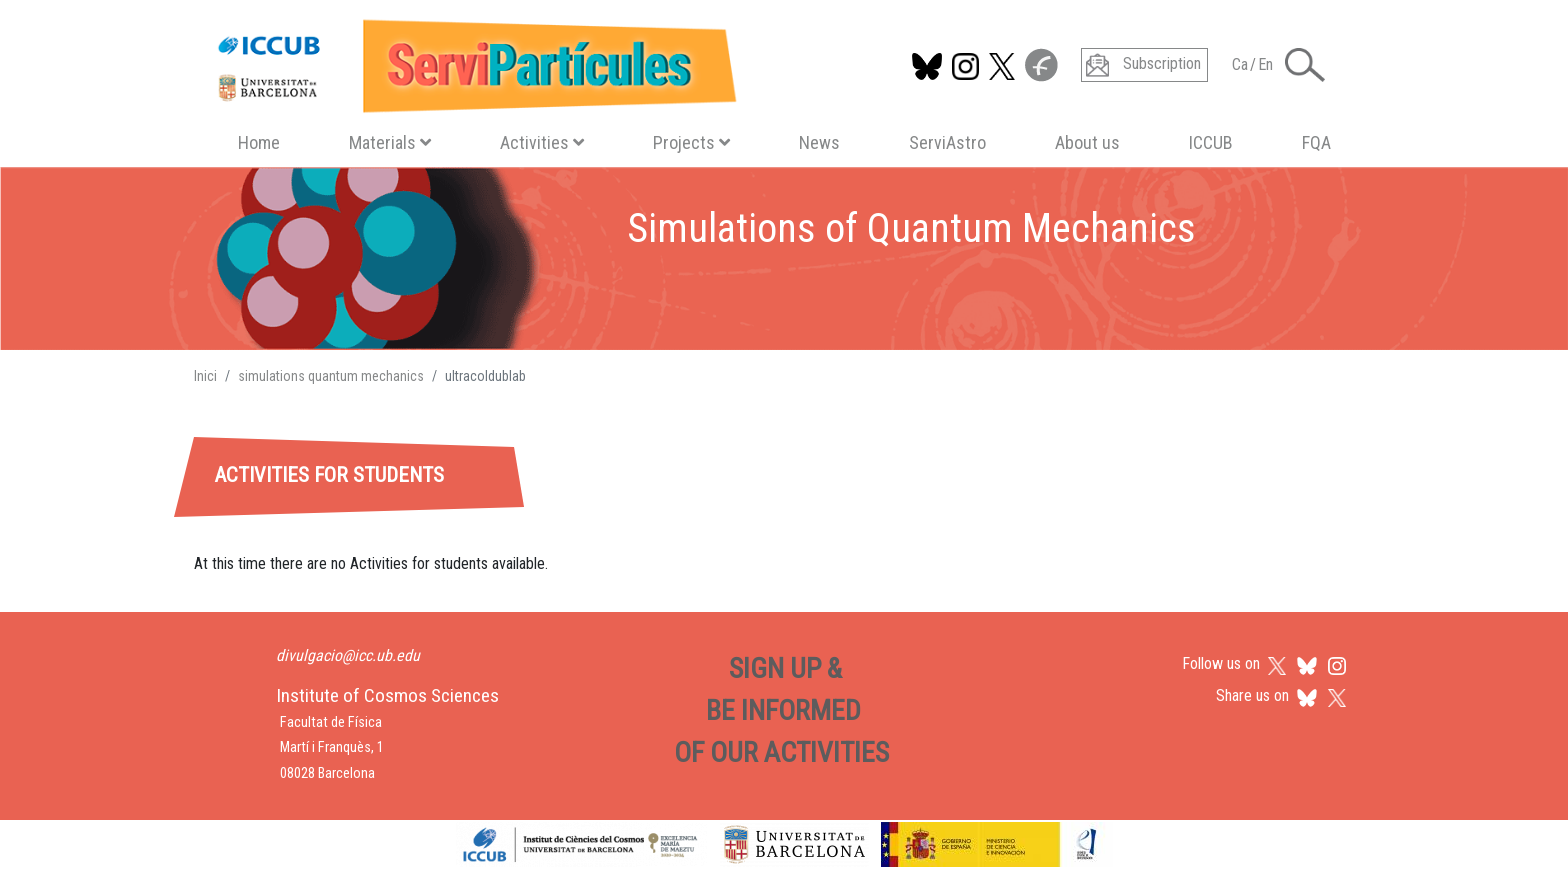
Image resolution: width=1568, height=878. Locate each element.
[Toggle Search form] (1305, 65)
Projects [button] (691, 142)
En (1265, 64)
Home (259, 142)
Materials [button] (390, 142)
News (819, 142)
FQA (1316, 142)
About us (1087, 142)
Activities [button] (542, 142)
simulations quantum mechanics (331, 376)
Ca (1240, 64)
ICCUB (1211, 142)
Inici (205, 376)
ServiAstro (947, 142)
